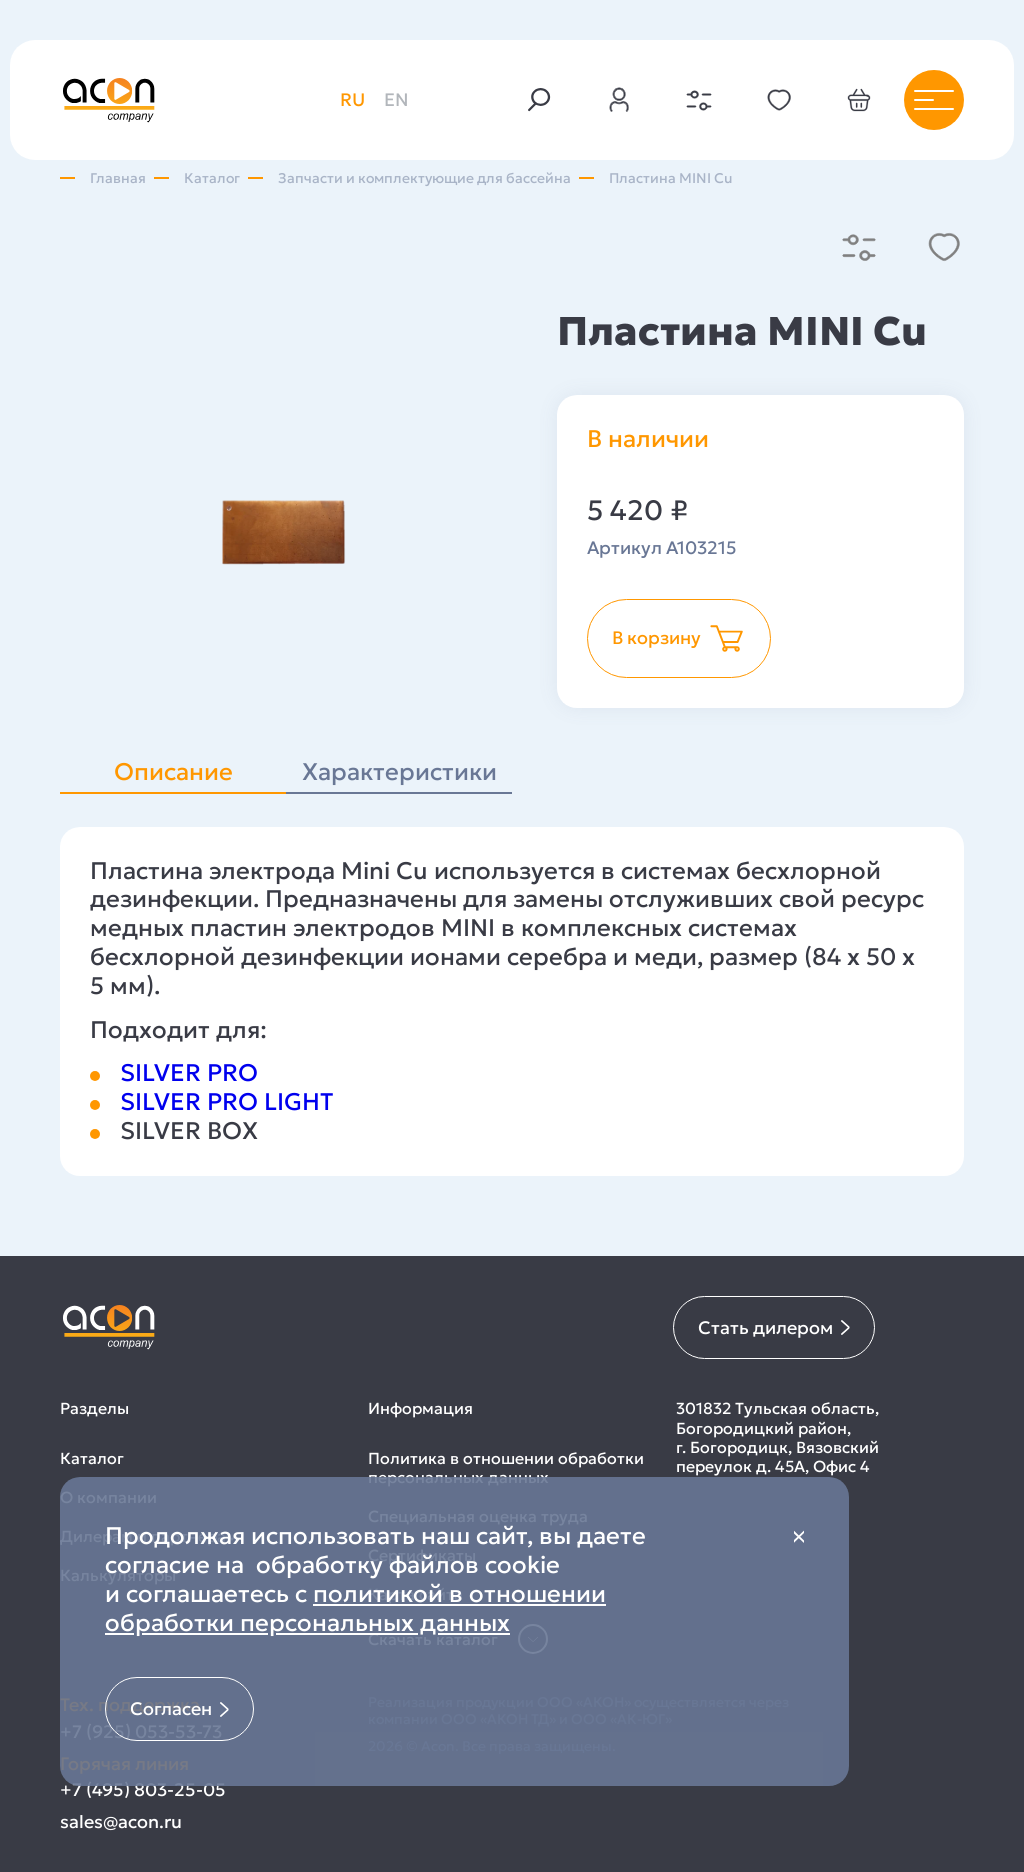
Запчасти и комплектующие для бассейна (424, 178)
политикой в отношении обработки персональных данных (355, 1608)
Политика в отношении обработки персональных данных (506, 1468)
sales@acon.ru (121, 1821)
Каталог (212, 178)
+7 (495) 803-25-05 (143, 1790)
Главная (118, 178)
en (396, 99)
